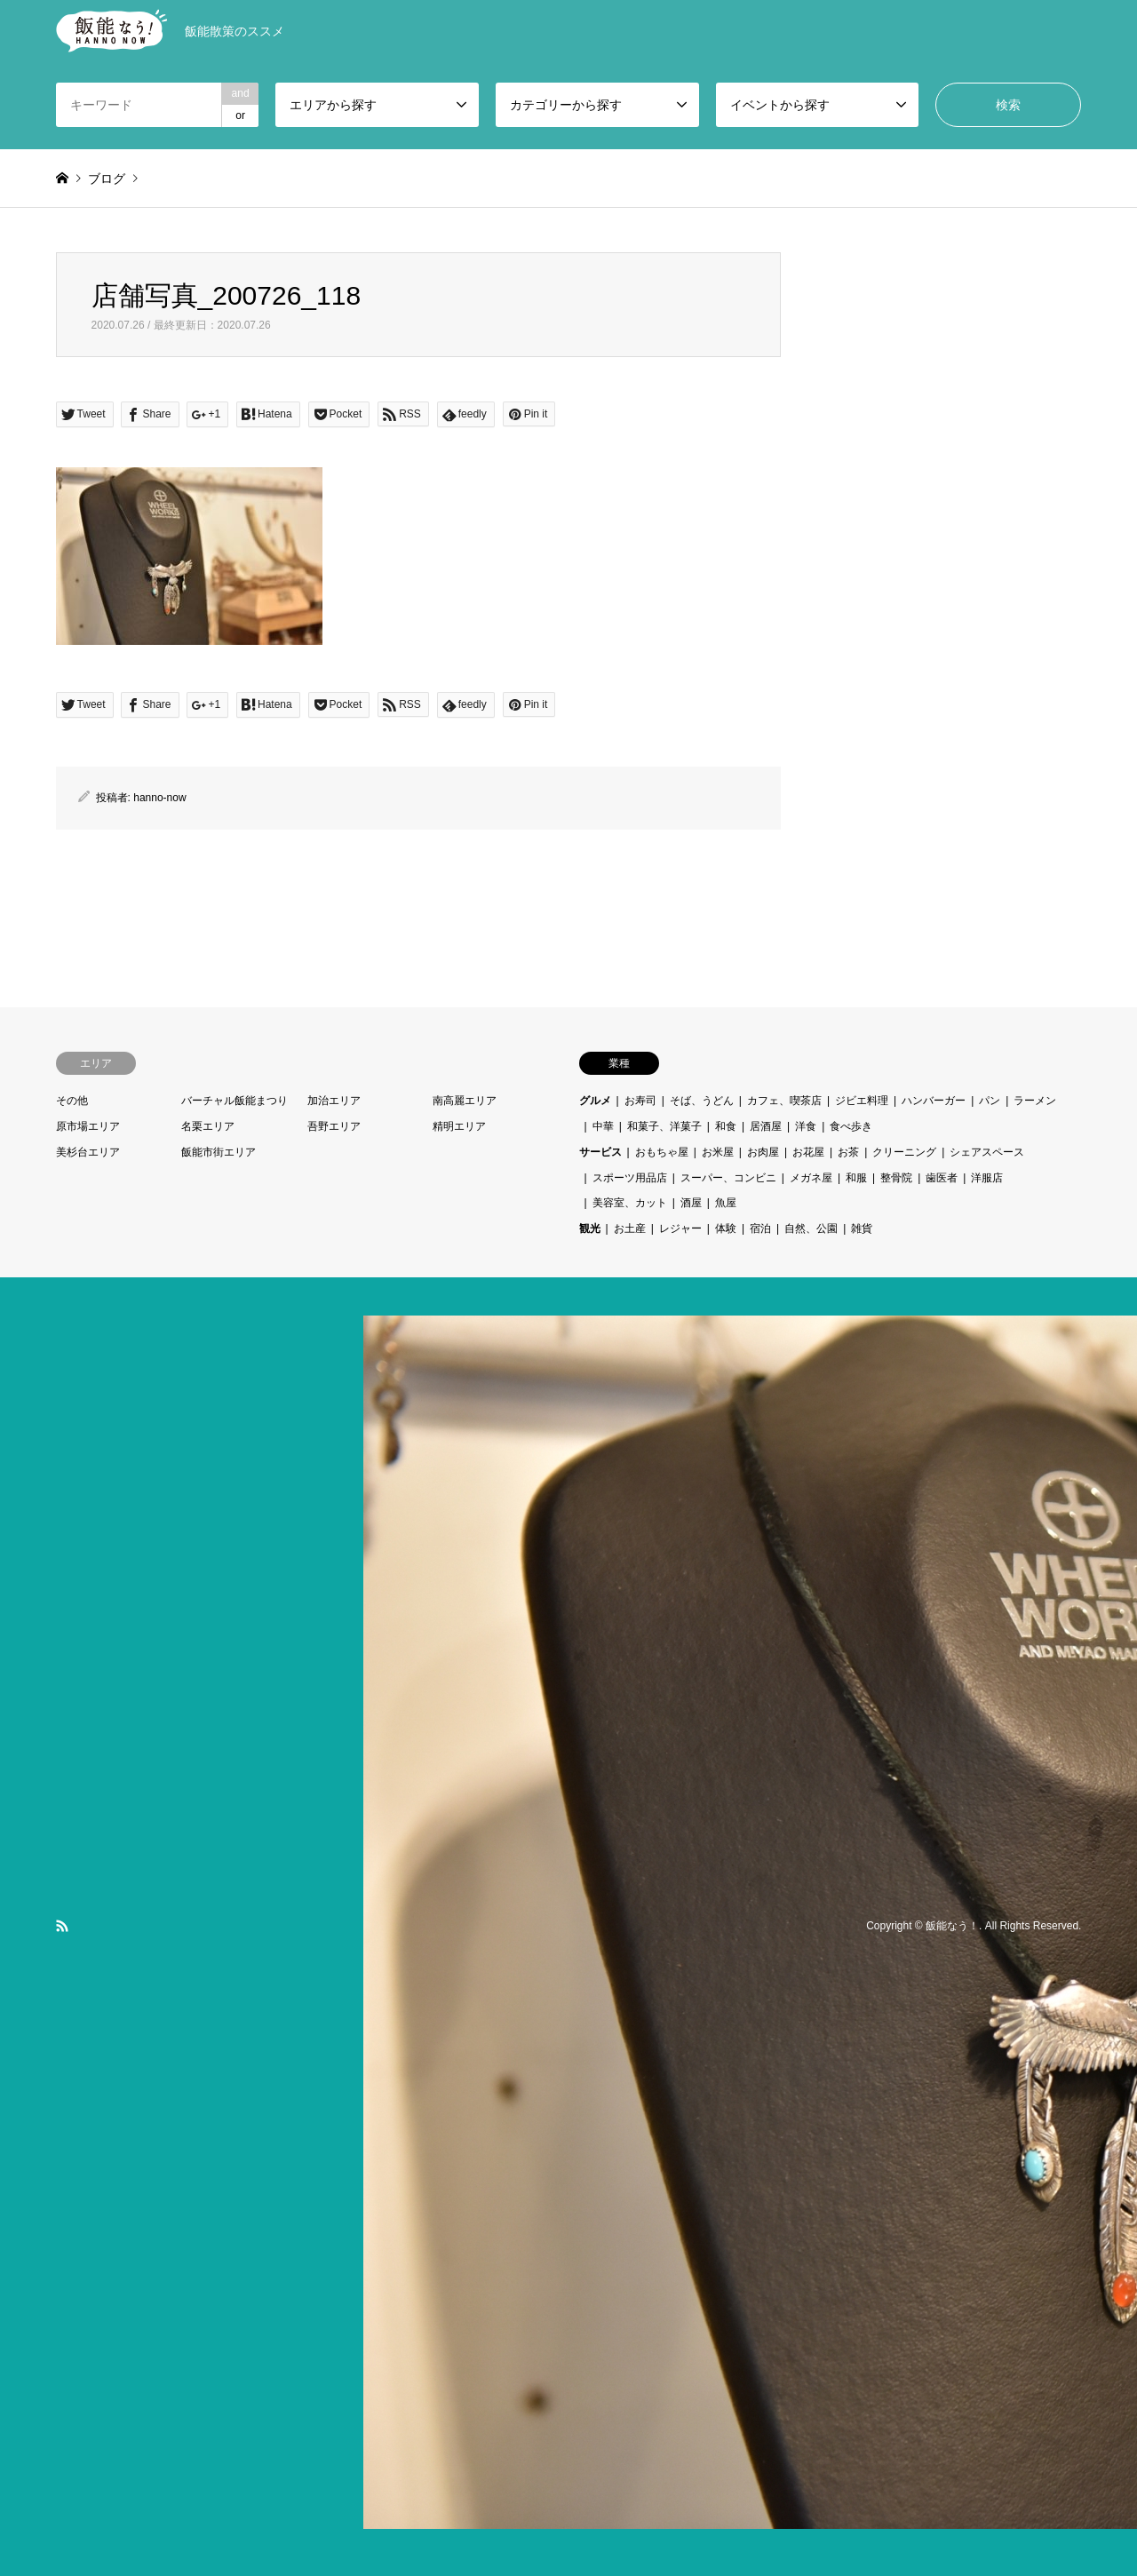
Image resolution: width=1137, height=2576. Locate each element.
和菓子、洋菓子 (664, 1126)
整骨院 (896, 1178)
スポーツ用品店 (629, 1178)
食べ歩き (851, 1126)
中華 (603, 1126)
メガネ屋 (811, 1178)
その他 (72, 1100)
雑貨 (861, 1228)
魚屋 (725, 1203)
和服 (856, 1178)
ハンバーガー (934, 1100)
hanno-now (159, 797)
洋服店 (987, 1178)
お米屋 (718, 1152)
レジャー (680, 1228)
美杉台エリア (88, 1152)
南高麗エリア (465, 1100)
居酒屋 (766, 1126)
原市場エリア (88, 1126)
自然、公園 (811, 1228)
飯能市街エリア (218, 1152)
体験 (725, 1228)
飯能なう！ (952, 1926)
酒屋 (691, 1203)
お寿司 (640, 1100)
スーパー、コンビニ (728, 1178)
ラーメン (1035, 1100)
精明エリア (459, 1126)
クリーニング (904, 1152)
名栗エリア (208, 1126)
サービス (600, 1152)
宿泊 (760, 1228)
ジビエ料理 (861, 1100)
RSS (62, 1926)
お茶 (848, 1152)
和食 (725, 1126)
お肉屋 (763, 1152)
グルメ (595, 1100)
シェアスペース (987, 1152)
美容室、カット (629, 1203)
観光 (589, 1228)
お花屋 (808, 1152)
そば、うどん (702, 1100)
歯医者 (942, 1178)
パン (989, 1100)
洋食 (805, 1126)
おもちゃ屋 (661, 1152)
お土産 (630, 1228)
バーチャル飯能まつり (234, 1100)
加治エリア (334, 1100)
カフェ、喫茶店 (784, 1100)
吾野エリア (334, 1126)
